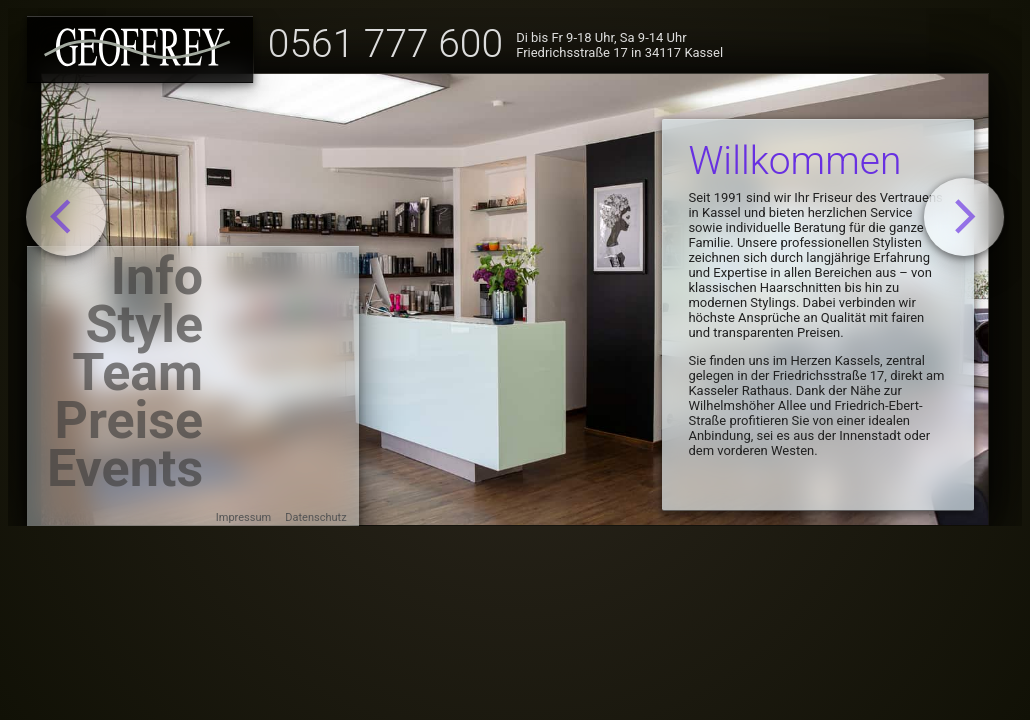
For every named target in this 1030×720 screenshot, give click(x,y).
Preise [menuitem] (128, 424)
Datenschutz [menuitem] (315, 517)
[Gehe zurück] (66, 217)
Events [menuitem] (125, 472)
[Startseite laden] (140, 49)
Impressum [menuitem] (243, 517)
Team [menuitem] (137, 376)
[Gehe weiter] (964, 217)
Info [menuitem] (157, 280)
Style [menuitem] (145, 328)
